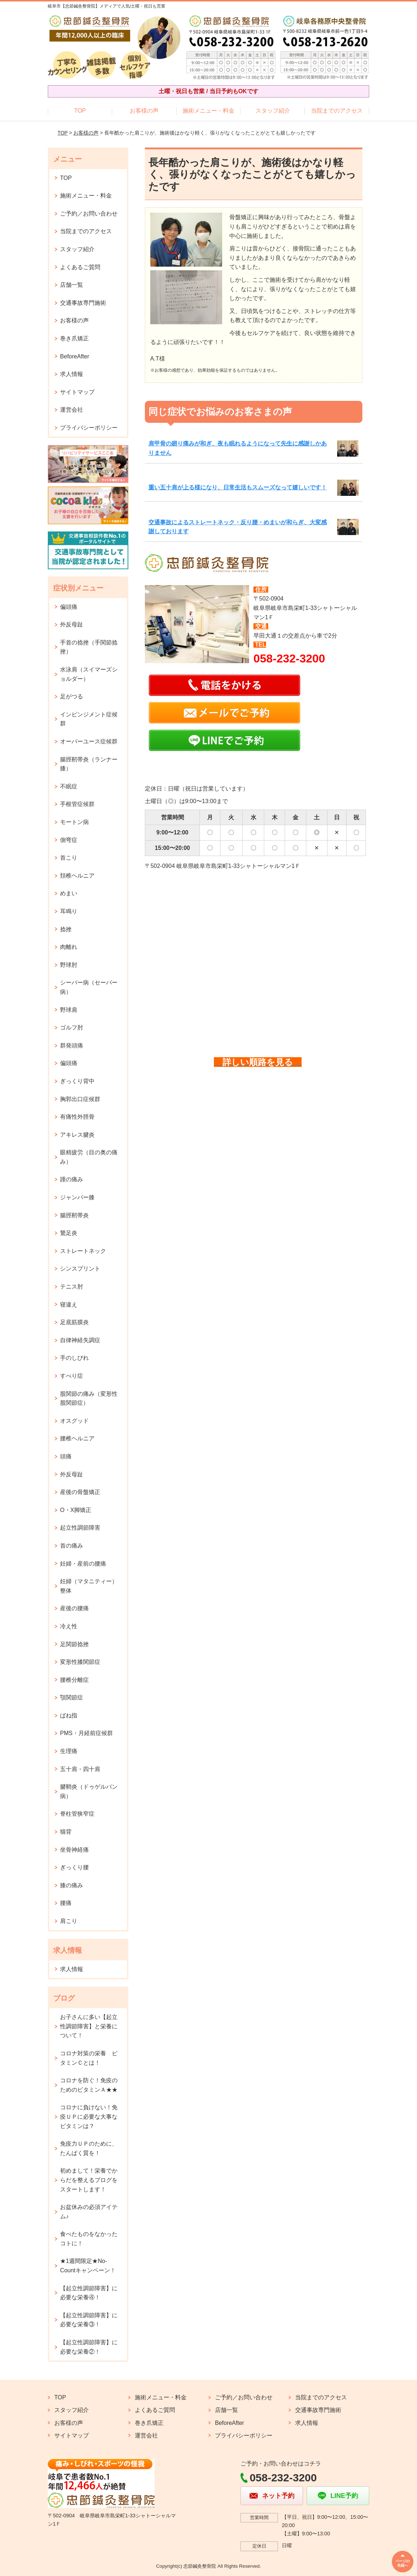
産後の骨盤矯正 (80, 1492)
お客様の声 (144, 111)
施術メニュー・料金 (208, 111)
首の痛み (71, 1546)
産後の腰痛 (74, 1608)
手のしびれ (74, 1358)
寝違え (68, 1304)
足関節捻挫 (74, 1644)
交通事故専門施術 (83, 303)
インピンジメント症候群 (89, 719)
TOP (80, 111)
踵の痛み (71, 1179)
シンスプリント (80, 1269)
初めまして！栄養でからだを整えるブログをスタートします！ (89, 2180)
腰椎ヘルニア (77, 1438)
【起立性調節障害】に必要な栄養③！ (89, 2320)
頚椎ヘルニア (77, 876)
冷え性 (68, 1626)
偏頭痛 (68, 607)
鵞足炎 (68, 1233)
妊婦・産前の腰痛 (83, 1564)
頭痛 (66, 1456)
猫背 (66, 1832)
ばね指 (68, 1715)
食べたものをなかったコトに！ (89, 2238)
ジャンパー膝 (77, 1197)
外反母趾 (71, 624)
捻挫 (66, 929)
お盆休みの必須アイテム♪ (89, 2211)
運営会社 (71, 410)
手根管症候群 (77, 804)
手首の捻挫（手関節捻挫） (89, 647)
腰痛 (66, 1903)
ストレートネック (83, 1251)
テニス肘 (71, 1287)
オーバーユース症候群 (89, 741)
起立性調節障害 (80, 1528)
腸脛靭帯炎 (74, 1215)
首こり (68, 858)
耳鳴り (68, 911)
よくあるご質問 (80, 267)
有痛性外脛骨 (77, 1117)
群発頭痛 (71, 1045)
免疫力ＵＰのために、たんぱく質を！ (89, 2148)
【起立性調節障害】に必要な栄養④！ (89, 2293)
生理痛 (68, 1751)
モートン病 (74, 822)
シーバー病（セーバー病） (89, 987)
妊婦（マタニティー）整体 (89, 1586)
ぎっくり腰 (74, 1867)
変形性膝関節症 (80, 1662)
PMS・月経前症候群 (86, 1733)
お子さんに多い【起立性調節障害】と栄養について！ (89, 2026)
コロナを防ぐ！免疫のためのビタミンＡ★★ (89, 2085)
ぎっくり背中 (77, 1081)
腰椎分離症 (74, 1680)
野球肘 (68, 965)
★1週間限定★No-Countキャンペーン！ (88, 2265)
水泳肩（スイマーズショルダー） (89, 674)
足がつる (71, 696)
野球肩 (68, 1010)
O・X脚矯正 (75, 1510)
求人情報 (71, 374)
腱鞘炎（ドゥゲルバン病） (89, 1791)
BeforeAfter (74, 356)
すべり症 (71, 1376)
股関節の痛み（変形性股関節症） (89, 1398)
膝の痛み (71, 1885)
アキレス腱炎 (77, 1135)
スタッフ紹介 (273, 111)
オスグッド (74, 1421)
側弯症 (68, 840)
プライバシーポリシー (89, 428)
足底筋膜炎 (74, 1322)
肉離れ (68, 947)
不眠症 (68, 786)
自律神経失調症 (80, 1340)
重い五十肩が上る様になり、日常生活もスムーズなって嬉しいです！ (237, 487)
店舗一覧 (71, 285)
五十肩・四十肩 (80, 1769)
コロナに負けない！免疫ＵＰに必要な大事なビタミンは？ (89, 2116)
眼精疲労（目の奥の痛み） (89, 1157)
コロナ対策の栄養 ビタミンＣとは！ (89, 2058)
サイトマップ (77, 392)
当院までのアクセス (337, 111)
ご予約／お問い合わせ (89, 213)
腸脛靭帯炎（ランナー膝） (89, 764)
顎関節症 (71, 1697)
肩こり (68, 1921)
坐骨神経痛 (74, 1850)
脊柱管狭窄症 (77, 1814)
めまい (68, 893)
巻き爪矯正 (74, 338)
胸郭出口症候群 (80, 1099)
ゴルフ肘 (71, 1027)
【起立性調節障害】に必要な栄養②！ (89, 2347)
